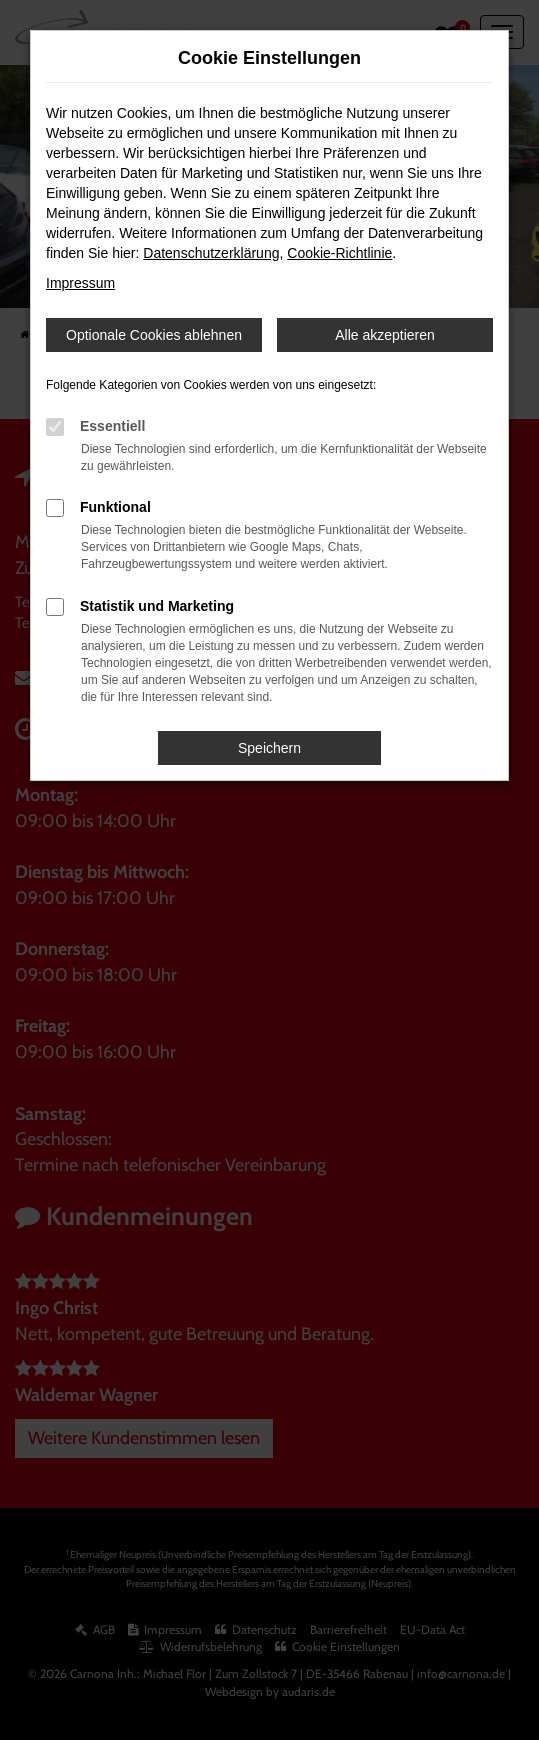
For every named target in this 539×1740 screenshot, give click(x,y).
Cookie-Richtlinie (339, 253)
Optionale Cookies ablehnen (154, 335)
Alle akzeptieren (385, 335)
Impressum (80, 283)
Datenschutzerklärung (211, 253)
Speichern (269, 748)
